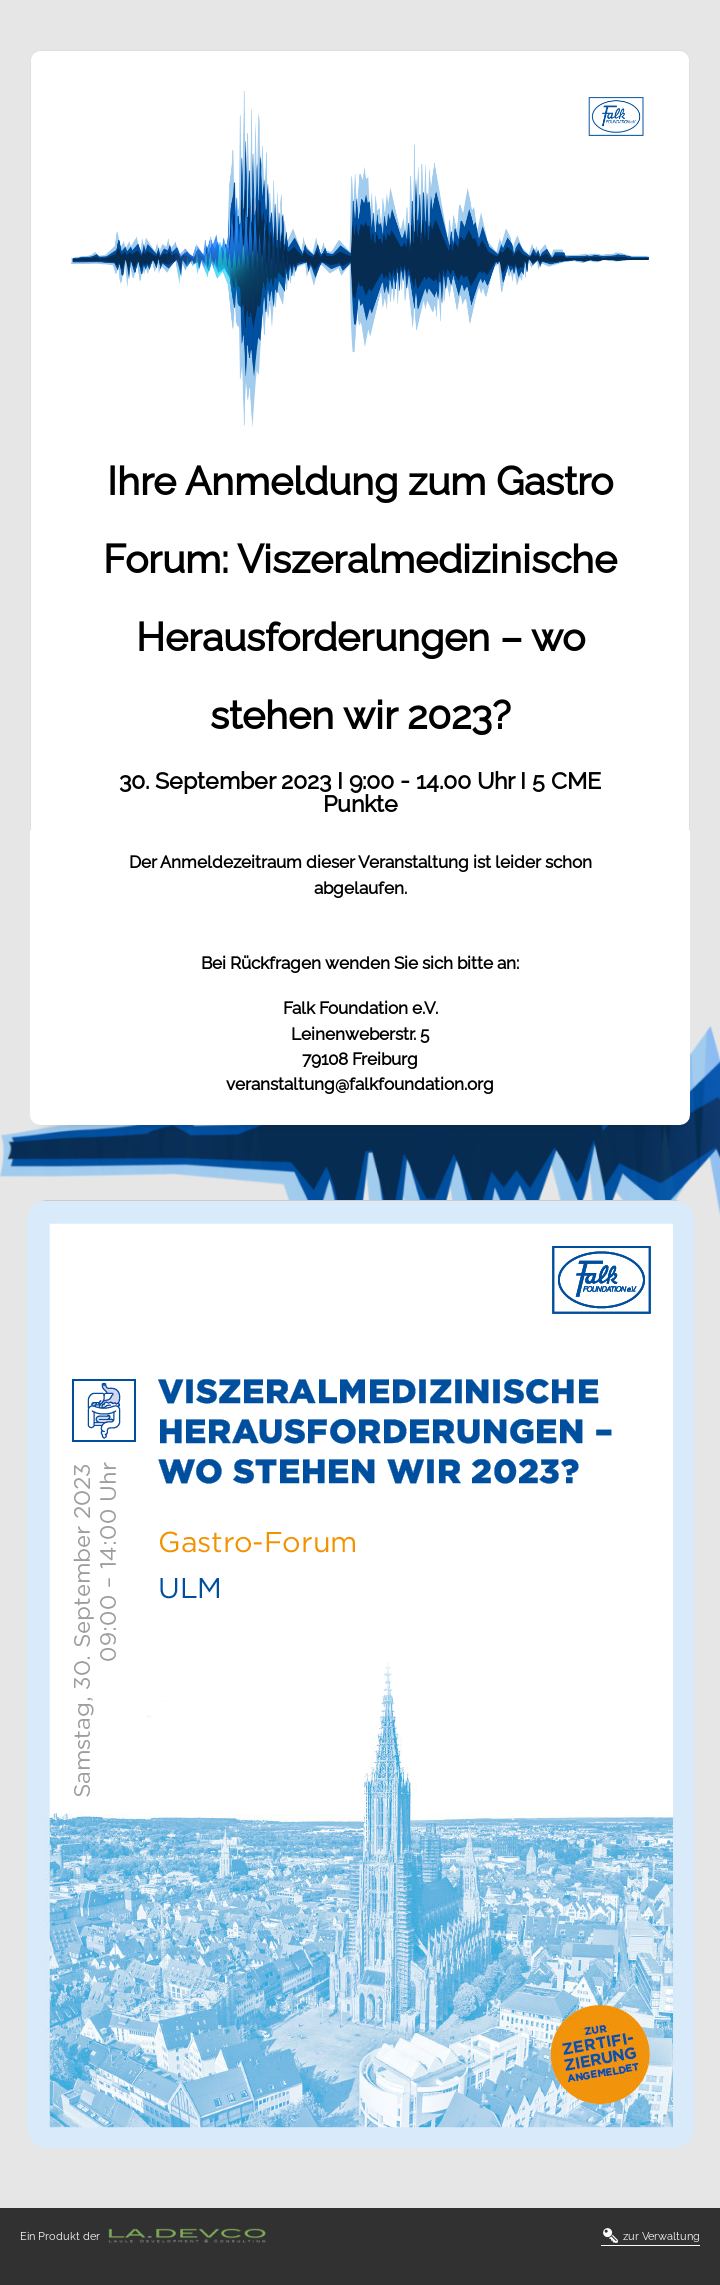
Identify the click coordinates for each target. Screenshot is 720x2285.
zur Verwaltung (651, 2237)
